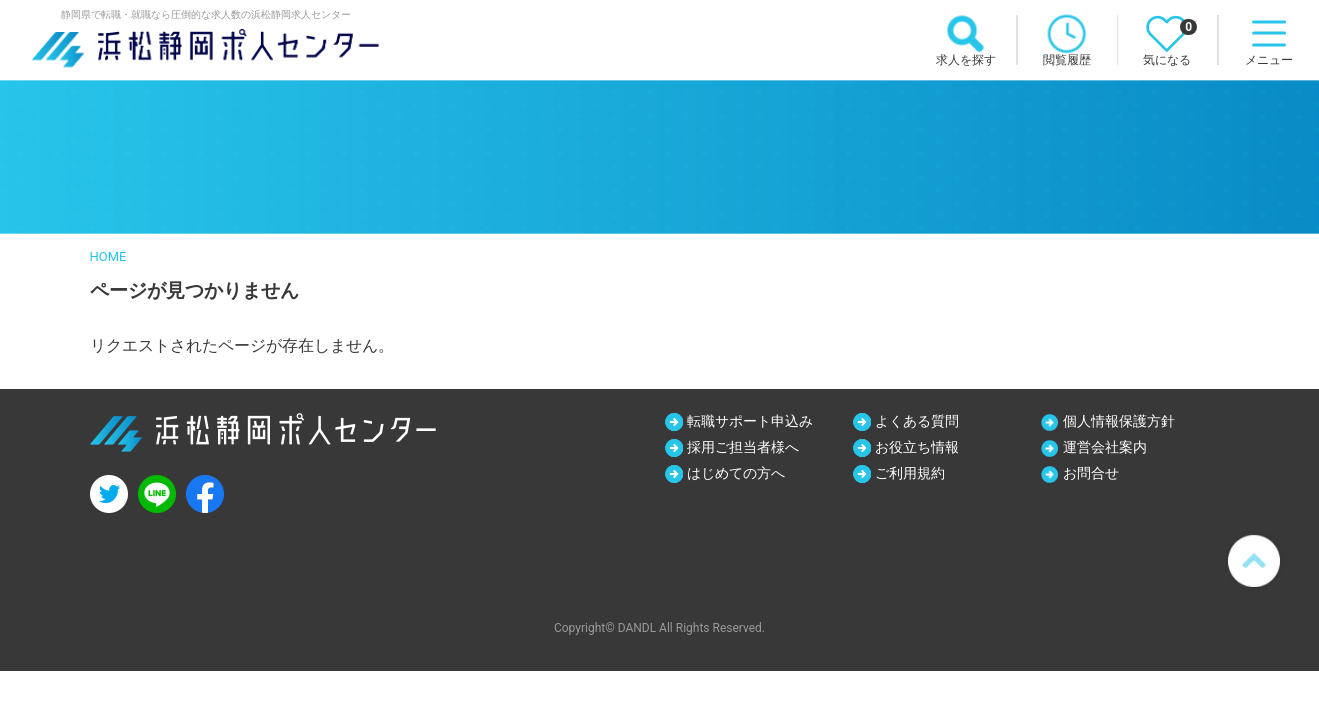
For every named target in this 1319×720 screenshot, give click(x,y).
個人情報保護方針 (1119, 421)
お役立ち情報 (917, 447)
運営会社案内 (1105, 447)
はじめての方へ (736, 473)
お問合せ (1091, 473)
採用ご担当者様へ (743, 447)
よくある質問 (917, 421)
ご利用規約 (910, 473)
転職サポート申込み (750, 421)
